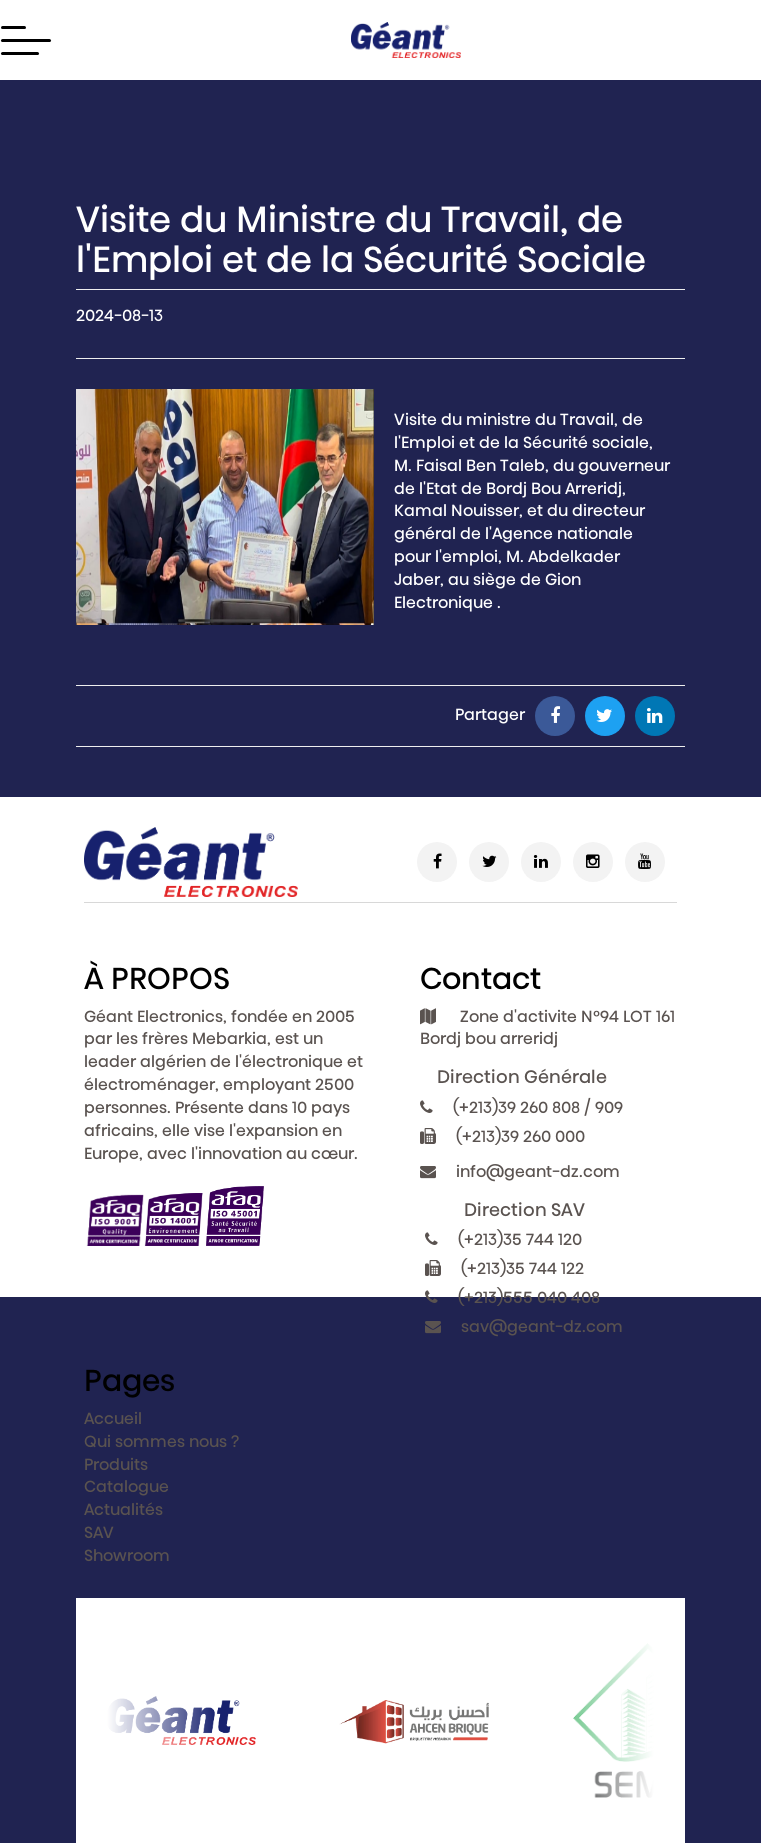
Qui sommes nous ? (161, 1441)
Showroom (127, 1555)
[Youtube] (645, 862)
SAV (99, 1532)
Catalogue (126, 1486)
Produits (116, 1464)
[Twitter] (489, 862)
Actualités (123, 1509)
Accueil (113, 1418)
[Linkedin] (541, 862)
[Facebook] (437, 862)
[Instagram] (593, 862)
